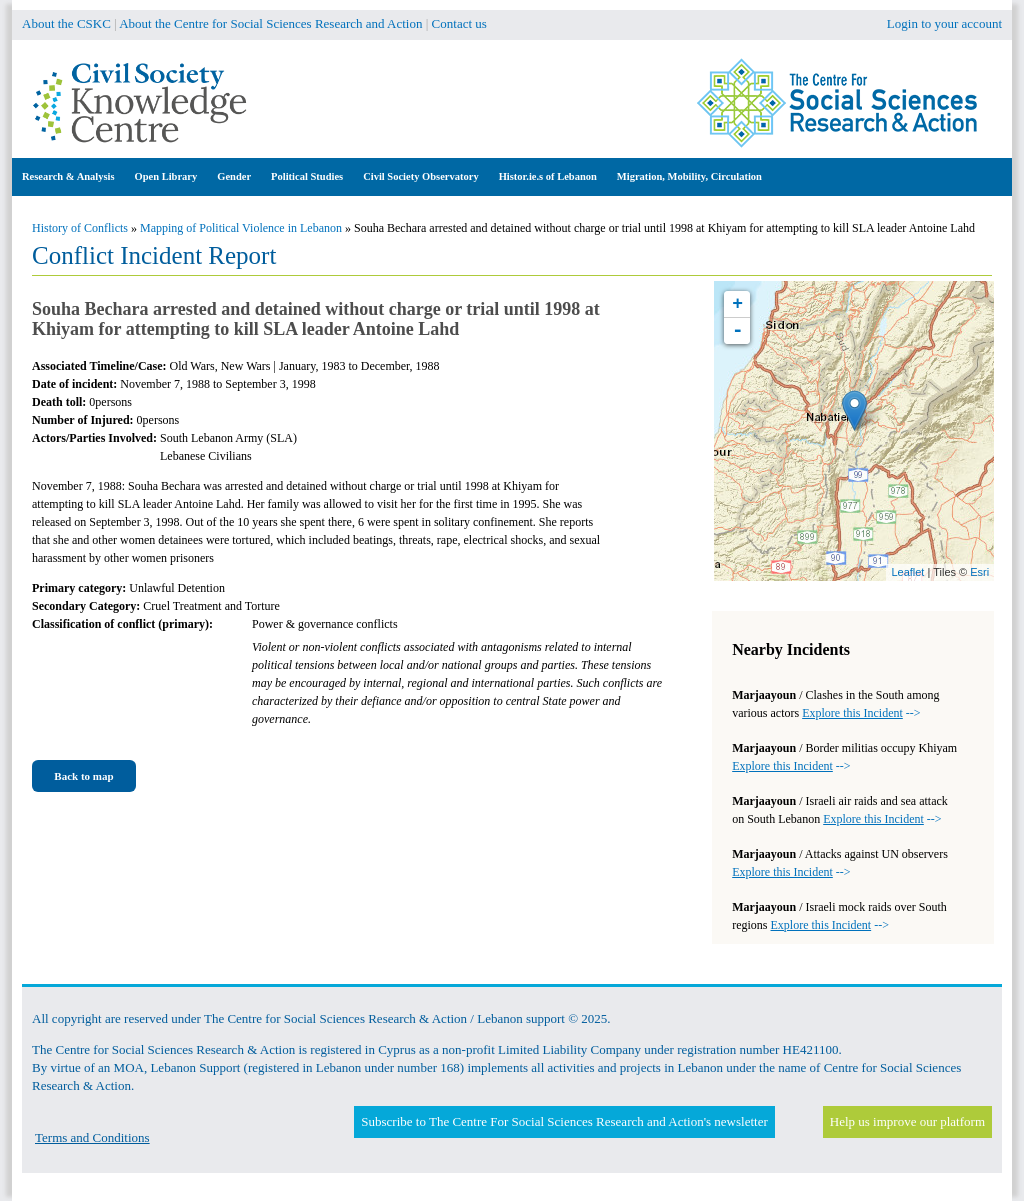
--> (861, 713)
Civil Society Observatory (420, 176)
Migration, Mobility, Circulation (689, 176)
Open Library (166, 176)
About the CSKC (66, 23)
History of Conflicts (80, 228)
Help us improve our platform (907, 1121)
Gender (234, 176)
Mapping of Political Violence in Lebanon (241, 228)
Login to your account (944, 23)
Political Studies (307, 176)
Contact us (459, 23)
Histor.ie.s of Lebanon (548, 176)
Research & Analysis (68, 176)
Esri (979, 572)
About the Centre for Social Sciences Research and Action (270, 23)
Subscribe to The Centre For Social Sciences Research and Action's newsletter (564, 1121)
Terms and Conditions (92, 1137)
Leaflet (907, 572)
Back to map (83, 776)
